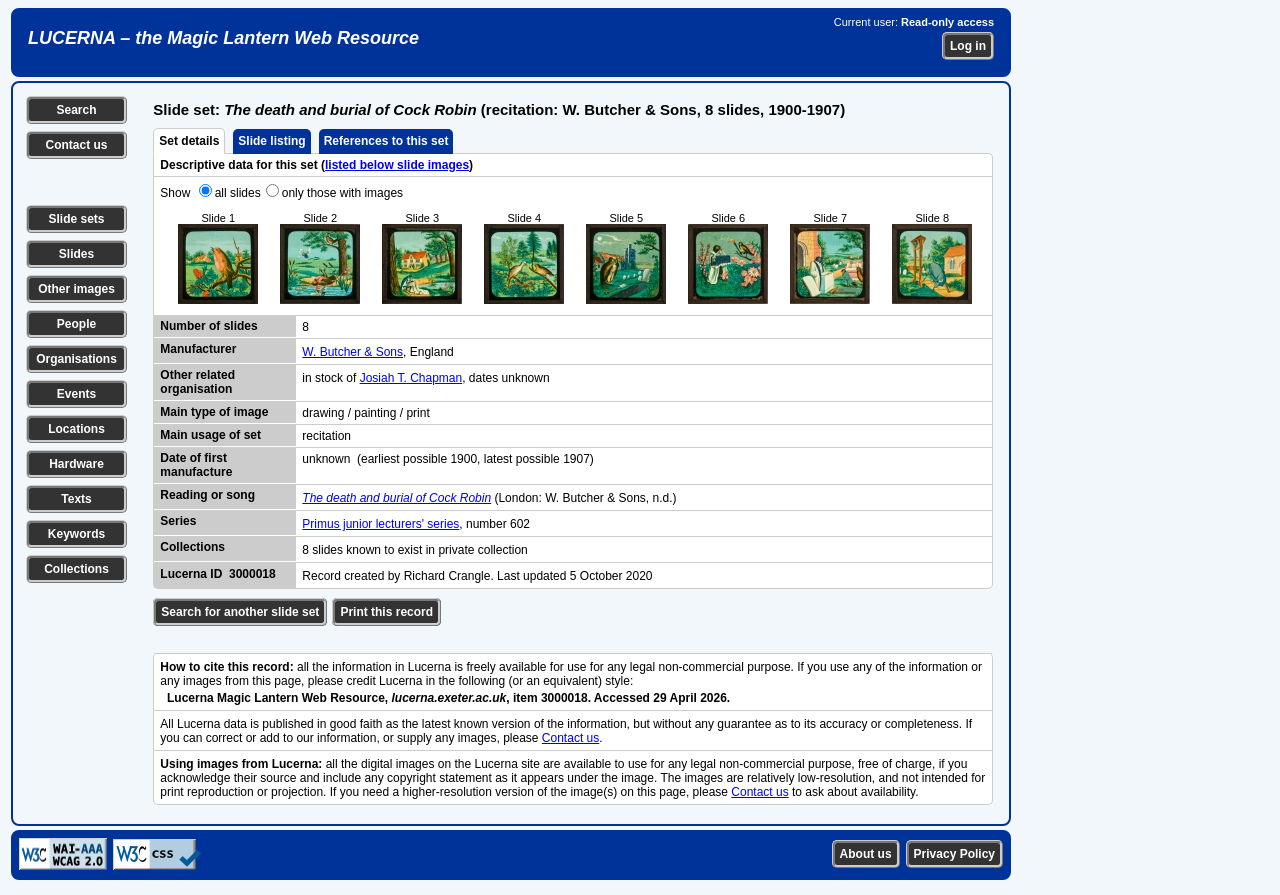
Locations (76, 429)
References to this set (386, 141)
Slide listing (271, 141)
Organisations (76, 359)
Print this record (386, 612)
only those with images (342, 193)
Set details (189, 141)
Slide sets (76, 219)
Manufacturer (198, 349)
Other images (76, 289)
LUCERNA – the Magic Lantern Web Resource (223, 38)
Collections (76, 569)
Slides (76, 254)
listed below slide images (397, 165)
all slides (238, 193)
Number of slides (208, 326)
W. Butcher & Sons (352, 352)
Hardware (76, 464)
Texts (76, 499)
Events (76, 394)
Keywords (76, 534)
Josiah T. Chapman (411, 378)
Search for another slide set (240, 612)
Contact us (76, 145)
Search (76, 110)
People (76, 324)
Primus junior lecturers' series (380, 524)
